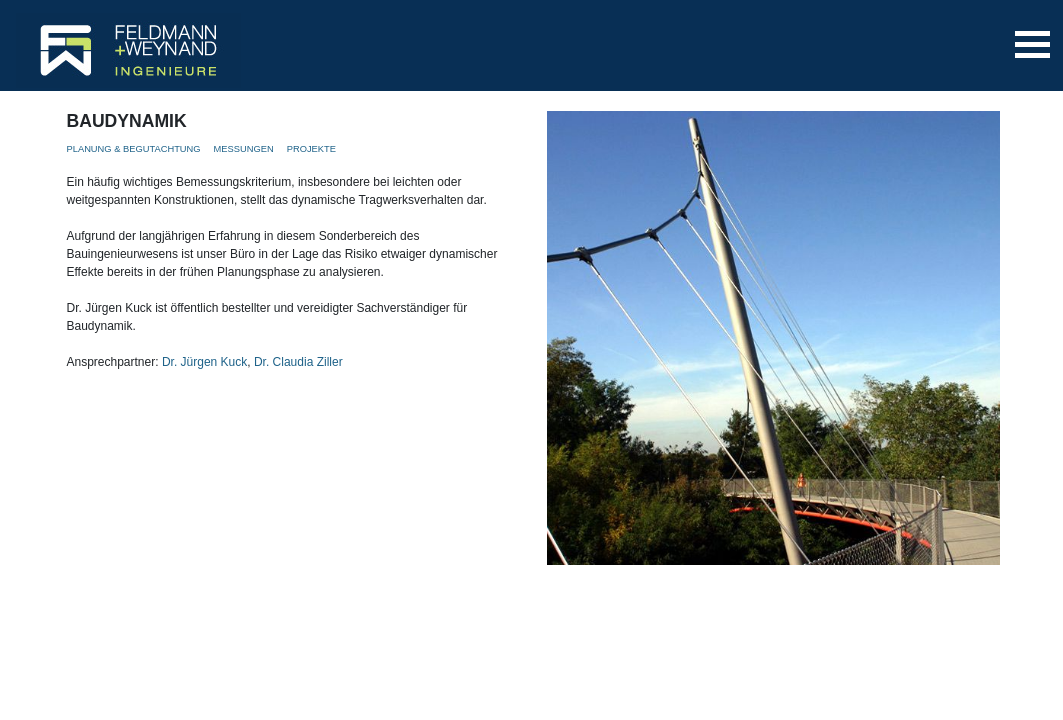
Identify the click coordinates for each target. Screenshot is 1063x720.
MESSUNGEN (244, 149)
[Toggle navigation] (1032, 44)
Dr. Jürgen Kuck (204, 362)
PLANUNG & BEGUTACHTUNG (134, 149)
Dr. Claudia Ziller (298, 362)
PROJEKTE (311, 149)
